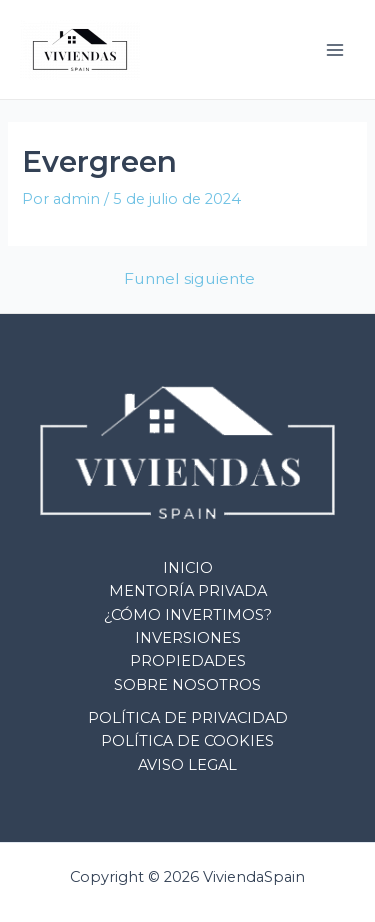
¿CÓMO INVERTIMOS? (188, 615)
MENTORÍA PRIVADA (188, 591)
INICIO (188, 568)
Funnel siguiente (189, 279)
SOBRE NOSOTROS (187, 685)
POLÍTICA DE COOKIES (187, 741)
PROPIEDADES (188, 661)
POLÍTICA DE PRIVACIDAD (188, 718)
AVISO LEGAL (187, 765)
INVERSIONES (188, 638)
